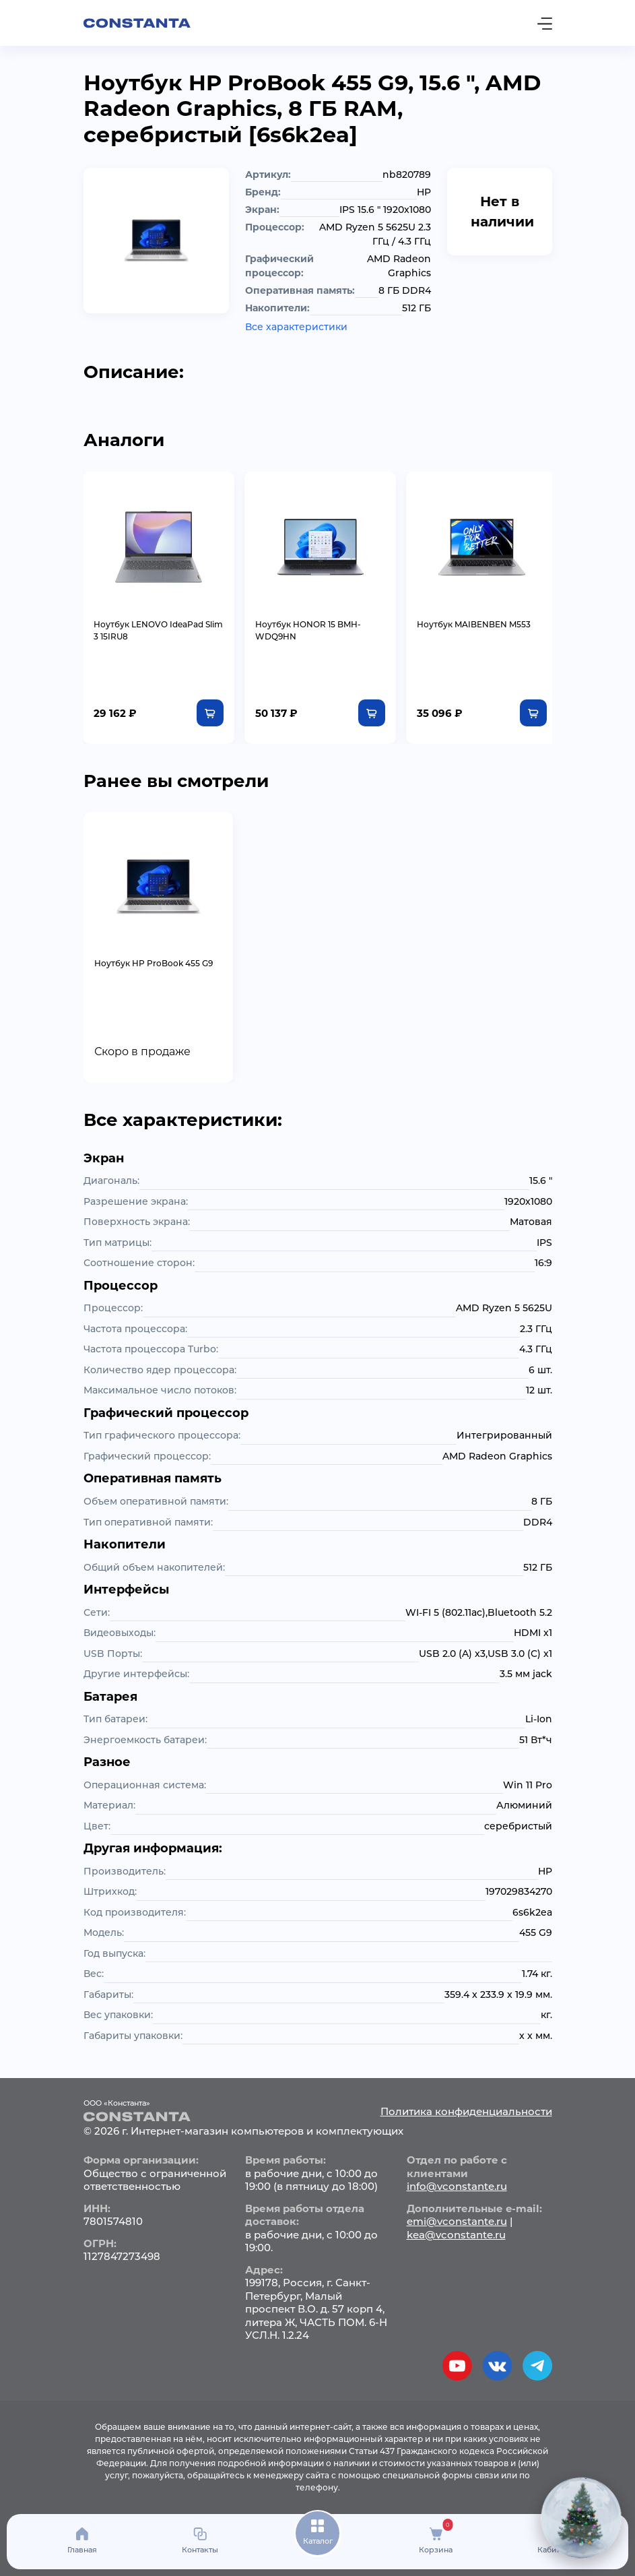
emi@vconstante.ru (457, 2219)
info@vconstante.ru (457, 2184)
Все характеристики (296, 327)
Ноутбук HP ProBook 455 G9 (153, 962)
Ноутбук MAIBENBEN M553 (470, 623)
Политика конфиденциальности (466, 2109)
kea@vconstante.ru (456, 2232)
